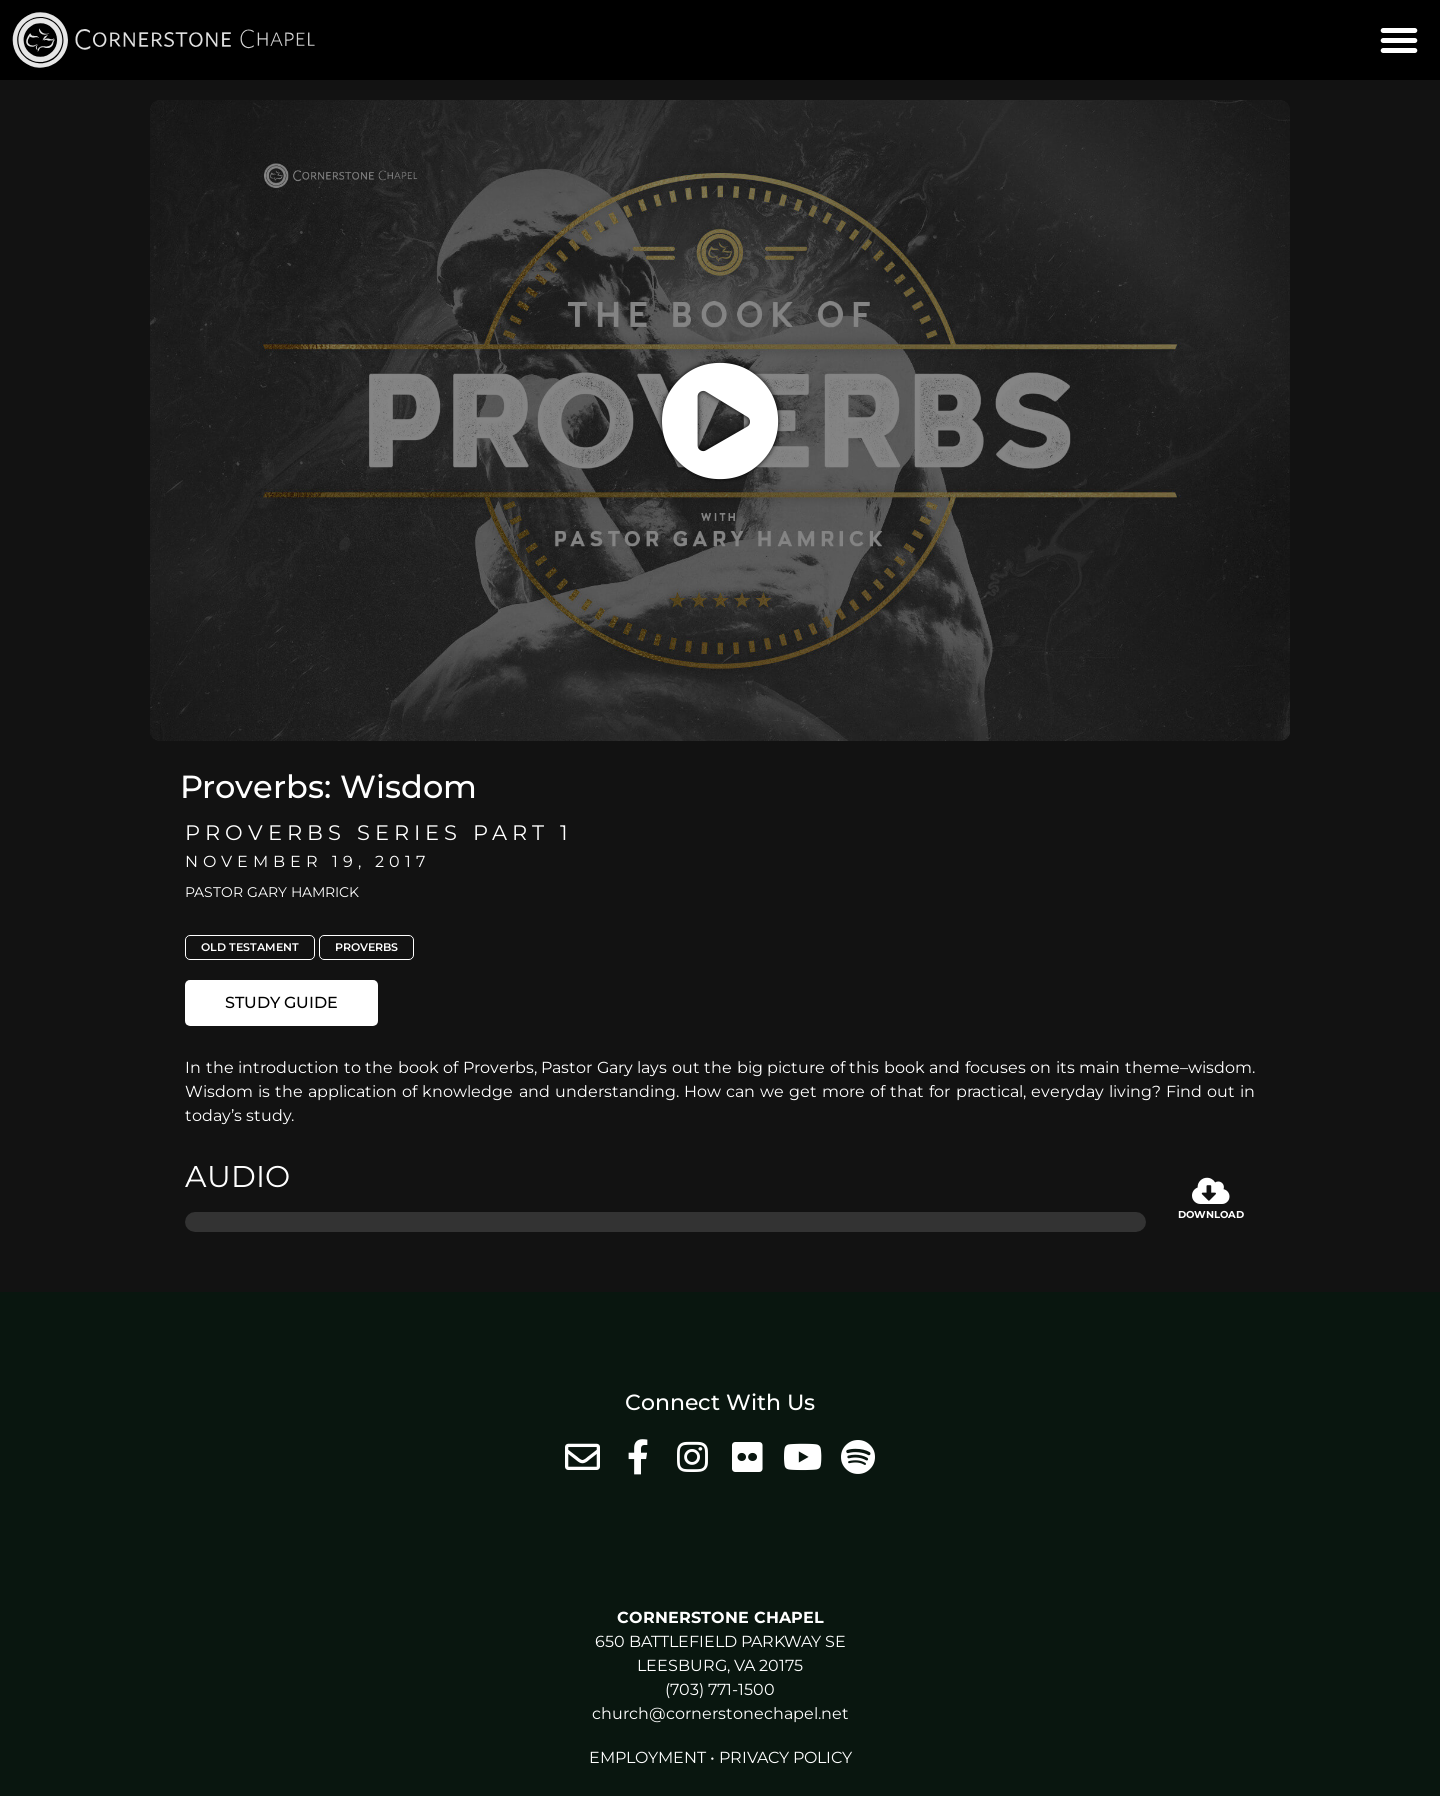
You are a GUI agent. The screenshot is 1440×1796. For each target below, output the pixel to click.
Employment (647, 1757)
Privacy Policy (785, 1757)
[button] (1399, 40)
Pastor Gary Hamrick (272, 892)
